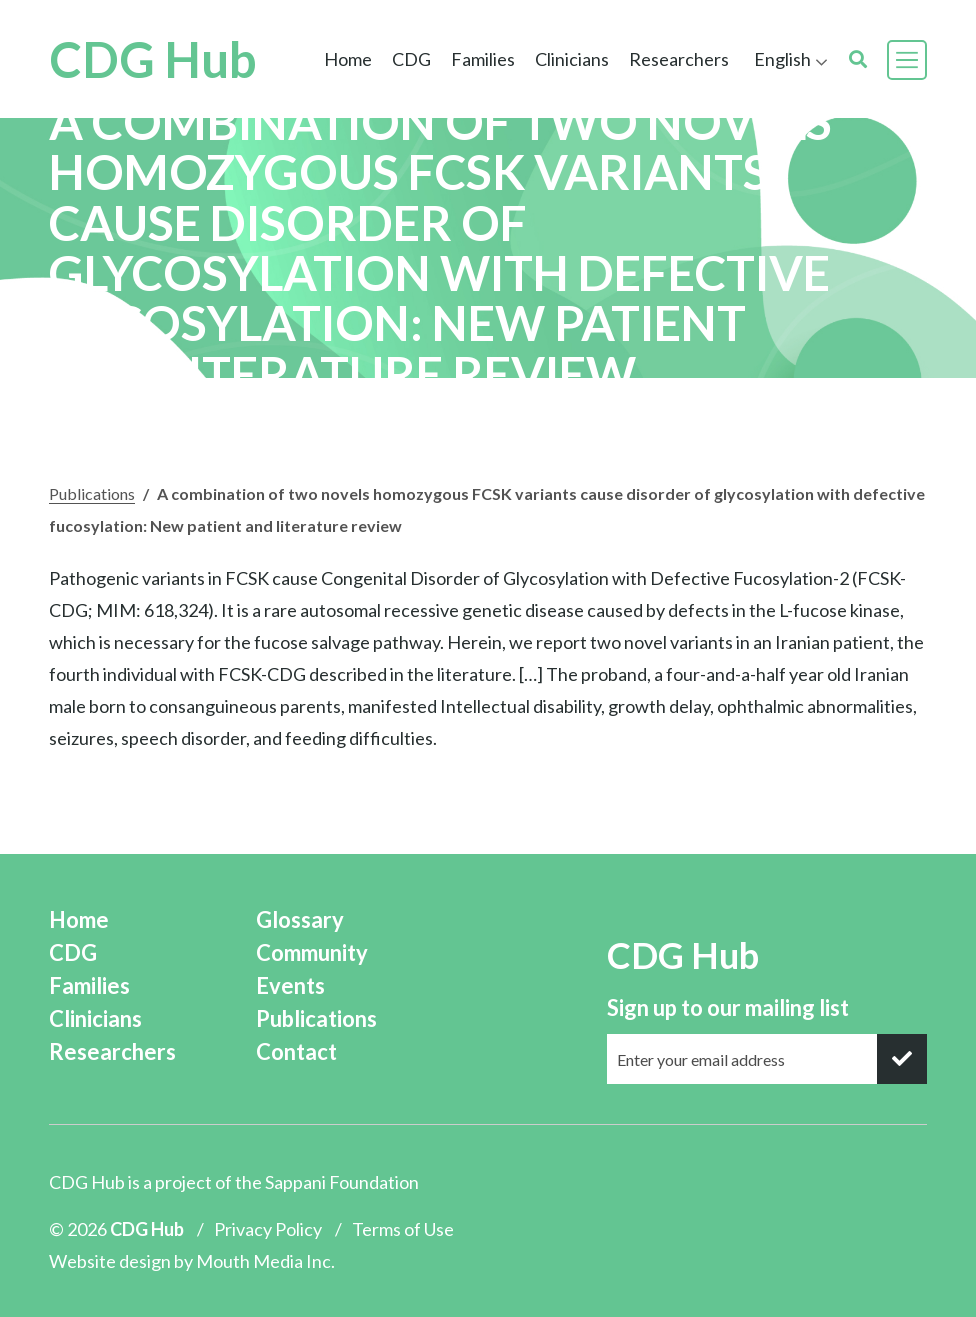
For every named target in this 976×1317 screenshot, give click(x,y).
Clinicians (572, 59)
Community (312, 952)
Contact (296, 1051)
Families (483, 59)
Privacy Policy (268, 1229)
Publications (92, 493)
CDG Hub (152, 59)
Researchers (679, 59)
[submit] (902, 1059)
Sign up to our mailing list (728, 1007)
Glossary (300, 919)
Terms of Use (403, 1229)
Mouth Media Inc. (265, 1261)
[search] (858, 59)
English (782, 59)
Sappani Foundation (342, 1182)
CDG (411, 59)
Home (348, 59)
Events (290, 985)
